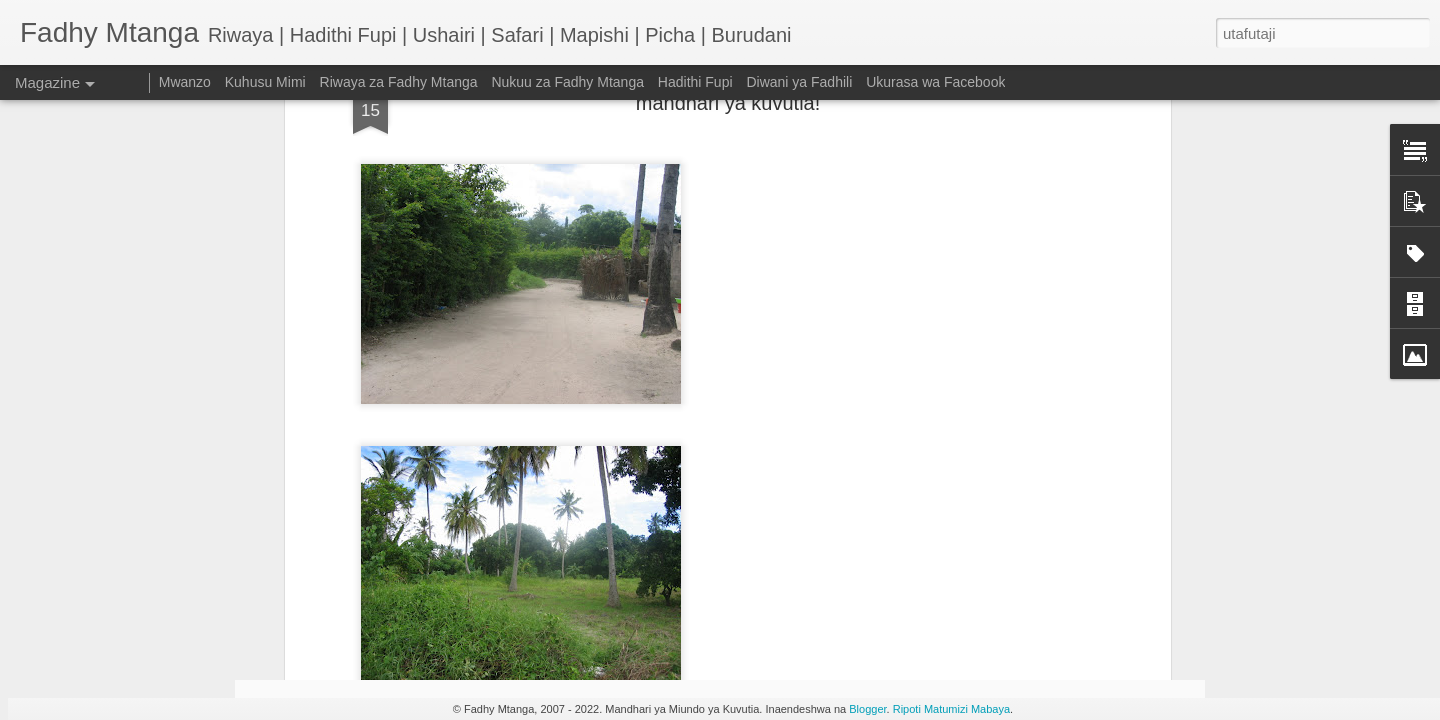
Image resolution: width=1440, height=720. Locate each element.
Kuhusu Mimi (265, 82)
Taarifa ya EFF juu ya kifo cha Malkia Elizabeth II (842, 582)
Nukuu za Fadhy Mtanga (567, 82)
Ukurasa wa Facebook (935, 82)
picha (747, 112)
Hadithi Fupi (695, 82)
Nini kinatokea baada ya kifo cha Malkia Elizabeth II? (1077, 582)
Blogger (867, 709)
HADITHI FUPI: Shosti (373, 564)
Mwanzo (185, 82)
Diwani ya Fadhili (799, 82)
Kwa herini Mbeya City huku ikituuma (610, 363)
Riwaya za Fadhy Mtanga (399, 82)
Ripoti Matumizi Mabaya (951, 709)
